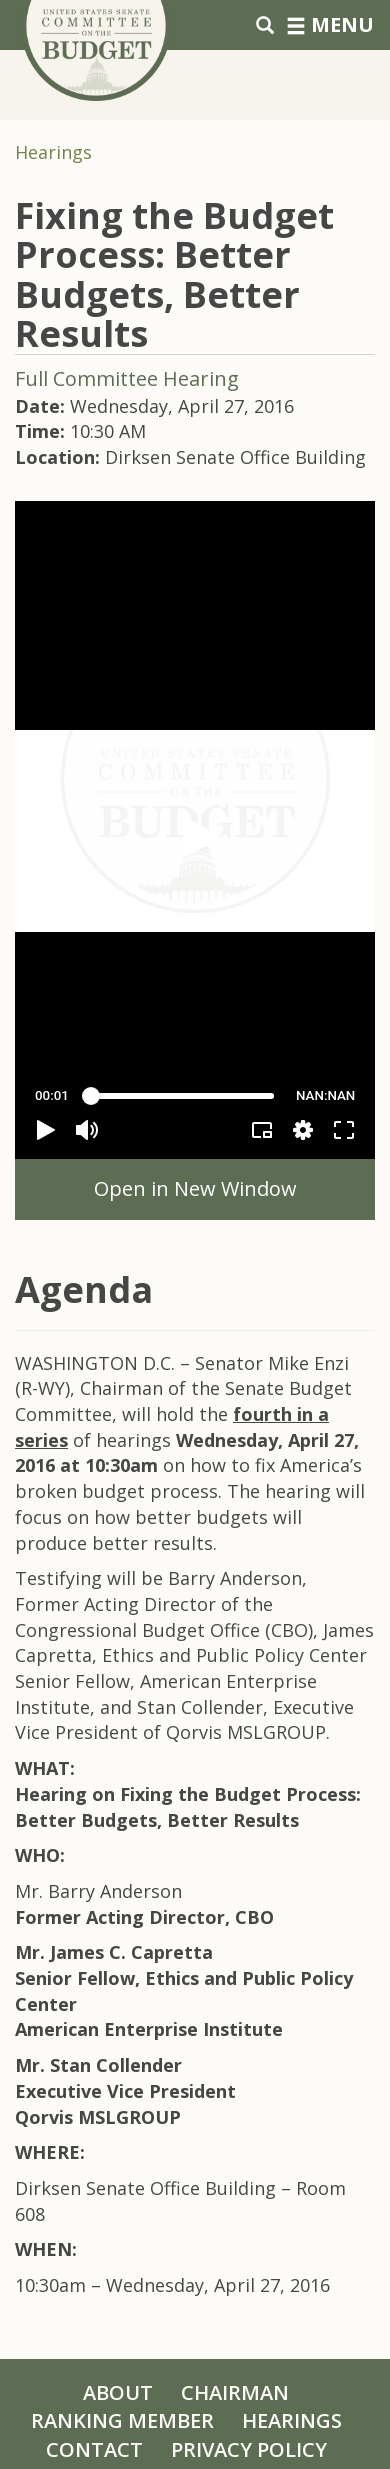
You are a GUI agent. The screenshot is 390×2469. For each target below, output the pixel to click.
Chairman (235, 2392)
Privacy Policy (249, 2449)
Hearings (53, 152)
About (118, 2392)
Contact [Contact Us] (94, 2449)
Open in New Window (195, 1188)
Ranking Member (122, 2420)
